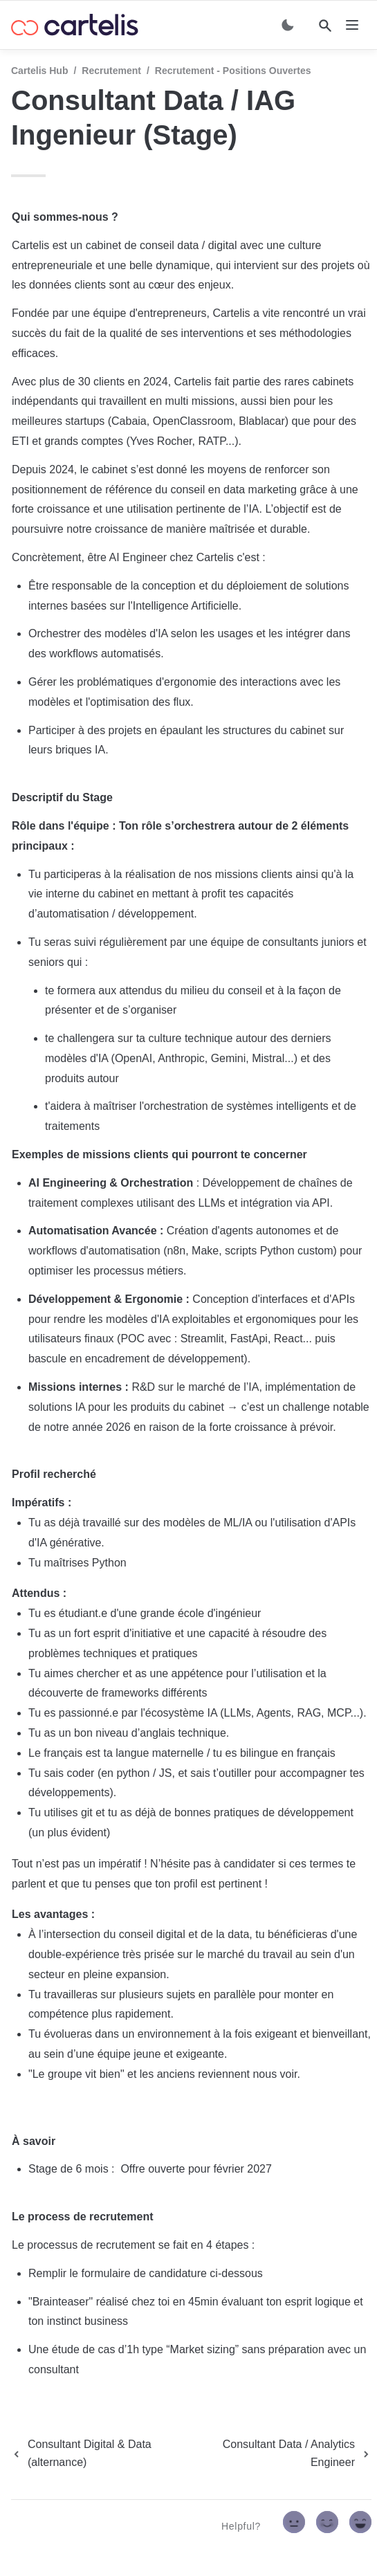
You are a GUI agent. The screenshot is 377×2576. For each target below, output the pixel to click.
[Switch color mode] (288, 25)
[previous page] (100, 2454)
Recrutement (111, 70)
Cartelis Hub (39, 70)
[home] (74, 25)
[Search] (325, 25)
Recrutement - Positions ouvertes (233, 70)
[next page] (284, 2454)
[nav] (352, 25)
